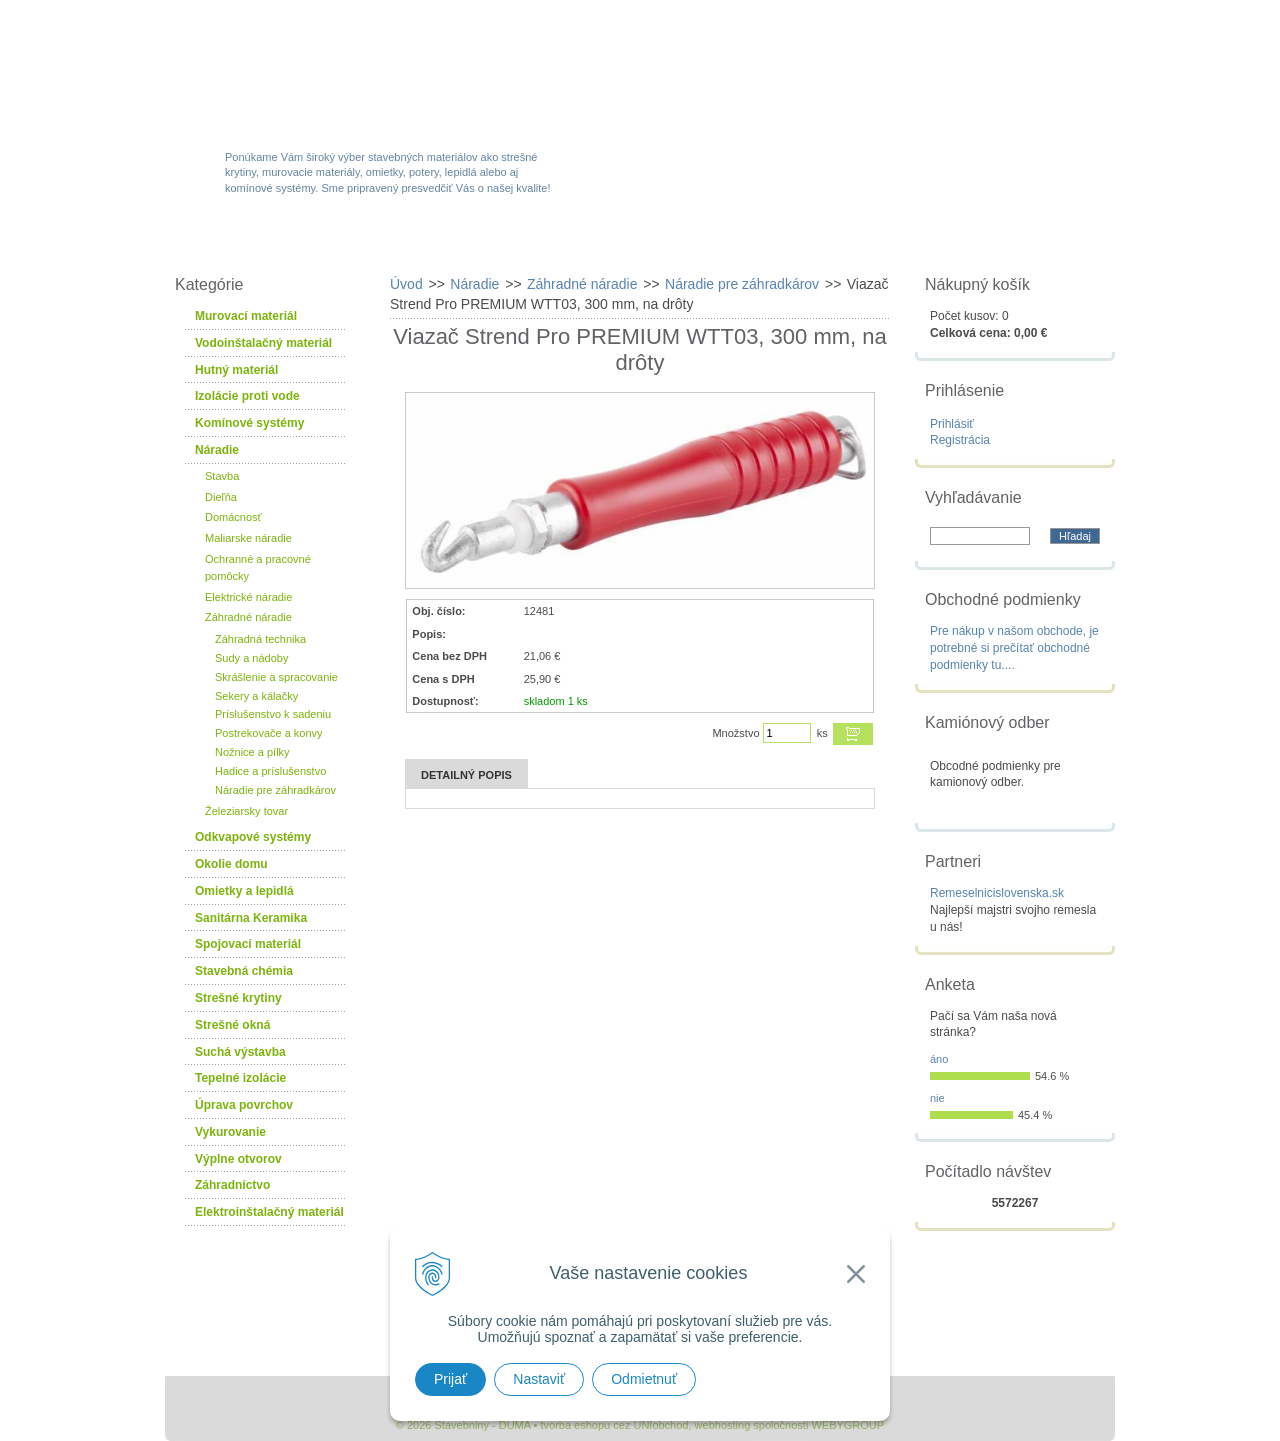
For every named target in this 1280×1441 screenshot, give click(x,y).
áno (939, 1059)
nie (937, 1098)
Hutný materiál (236, 370)
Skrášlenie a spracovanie (276, 677)
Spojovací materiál (248, 944)
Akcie (517, 242)
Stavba (222, 476)
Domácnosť (233, 517)
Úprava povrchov (244, 1105)
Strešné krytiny (238, 998)
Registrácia (960, 440)
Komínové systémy (249, 423)
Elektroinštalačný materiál (269, 1212)
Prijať (450, 1379)
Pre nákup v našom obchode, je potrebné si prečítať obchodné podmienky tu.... (1014, 648)
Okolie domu (231, 864)
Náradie (217, 450)
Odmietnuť (644, 1379)
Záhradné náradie (248, 617)
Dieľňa (221, 497)
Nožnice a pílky (252, 752)
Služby (755, 242)
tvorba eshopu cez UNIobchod (614, 1425)
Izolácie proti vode (247, 396)
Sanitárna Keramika (251, 918)
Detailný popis (466, 775)
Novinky (633, 242)
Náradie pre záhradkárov (275, 790)
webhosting (723, 1425)
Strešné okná (232, 1025)
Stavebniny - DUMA (339, 72)
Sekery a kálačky (256, 696)
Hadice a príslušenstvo (270, 771)
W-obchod (254, 242)
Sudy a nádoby (251, 658)
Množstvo (735, 733)
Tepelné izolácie (240, 1078)
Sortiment (393, 242)
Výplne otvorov (238, 1159)
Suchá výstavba (240, 1052)
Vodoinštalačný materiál (263, 343)
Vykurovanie (230, 1132)
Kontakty (1003, 242)
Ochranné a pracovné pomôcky (258, 567)
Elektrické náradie (248, 597)
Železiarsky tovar (246, 811)
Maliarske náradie (248, 538)
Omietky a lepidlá (244, 891)
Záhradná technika (260, 639)
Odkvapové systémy (253, 837)
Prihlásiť (952, 424)
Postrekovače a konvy (269, 733)
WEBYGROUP (847, 1425)
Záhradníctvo (232, 1185)
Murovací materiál (246, 316)
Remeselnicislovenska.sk (997, 893)
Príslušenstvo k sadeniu (273, 714)
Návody (874, 242)
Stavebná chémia (244, 971)
